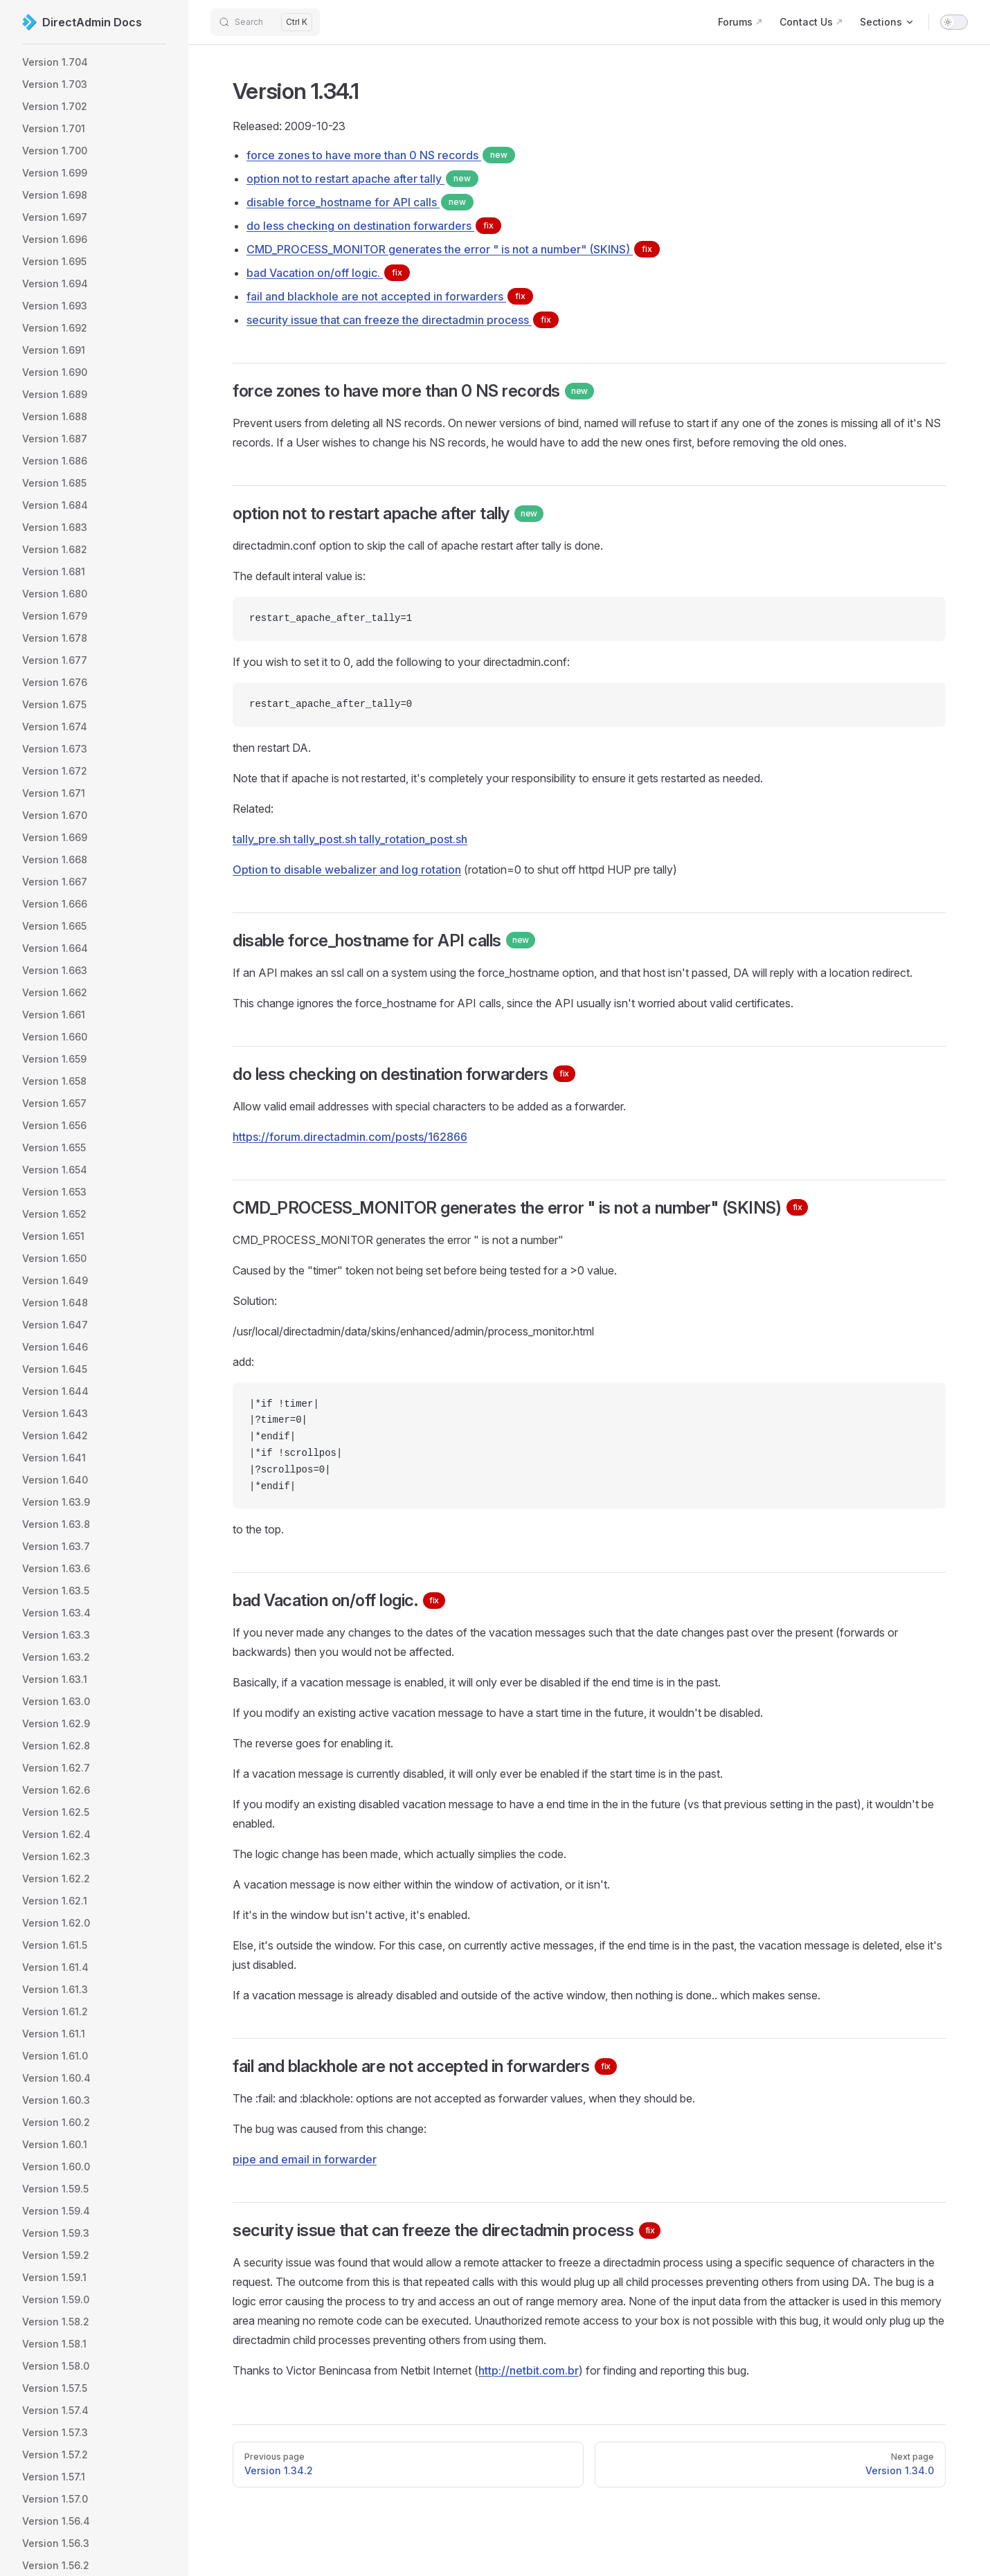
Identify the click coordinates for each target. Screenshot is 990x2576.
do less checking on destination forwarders (373, 226)
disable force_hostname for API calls (360, 202)
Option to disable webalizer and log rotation (347, 869)
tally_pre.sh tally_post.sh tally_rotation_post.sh (350, 839)
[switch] (954, 22)
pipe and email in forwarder (305, 2159)
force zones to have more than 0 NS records (380, 155)
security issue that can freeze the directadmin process (402, 320)
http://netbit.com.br (528, 2370)
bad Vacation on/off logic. (328, 273)
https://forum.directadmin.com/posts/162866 (350, 1137)
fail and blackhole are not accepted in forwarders (389, 296)
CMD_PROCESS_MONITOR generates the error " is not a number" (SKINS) (453, 249)
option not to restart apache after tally (362, 179)
